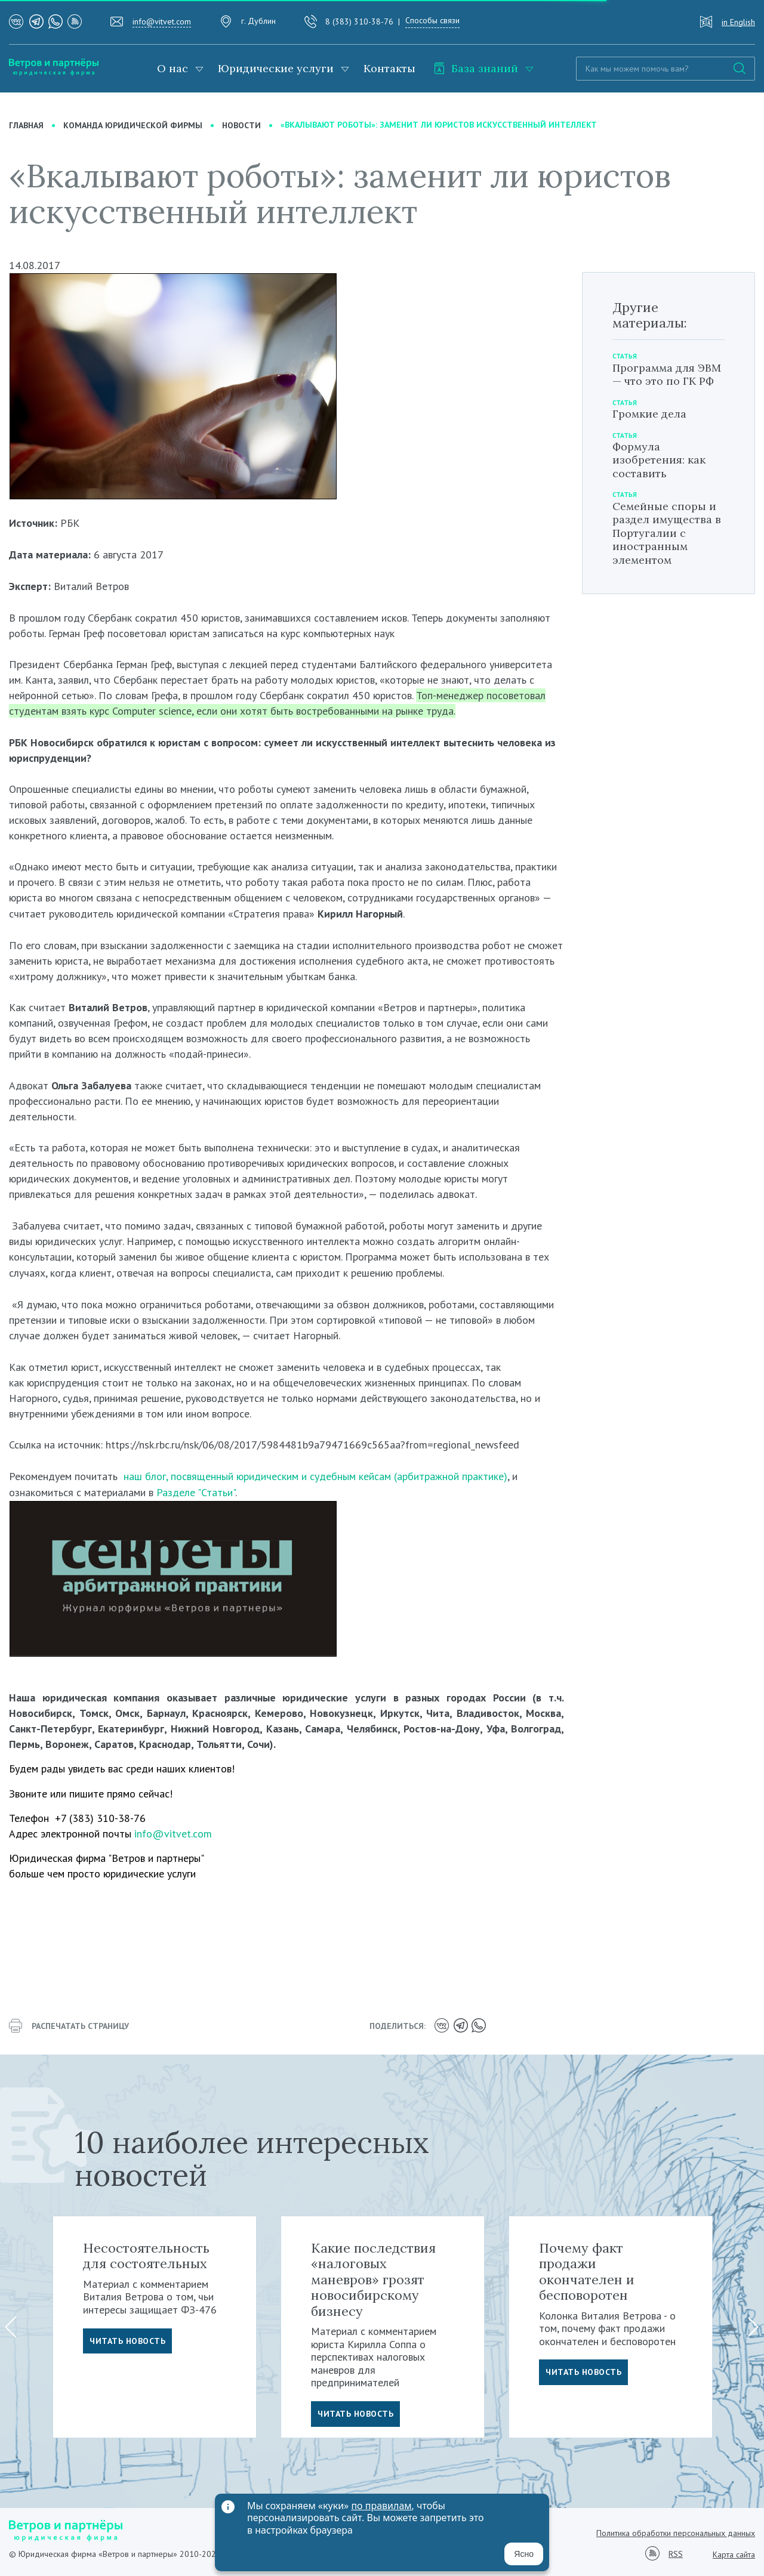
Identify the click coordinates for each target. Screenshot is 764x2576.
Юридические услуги (276, 68)
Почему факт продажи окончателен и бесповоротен (586, 2271)
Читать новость (127, 2341)
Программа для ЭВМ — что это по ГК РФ (666, 374)
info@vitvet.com (162, 21)
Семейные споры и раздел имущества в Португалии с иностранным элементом (666, 533)
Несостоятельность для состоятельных (146, 2256)
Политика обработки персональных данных (675, 2533)
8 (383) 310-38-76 (359, 21)
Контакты (389, 68)
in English (738, 22)
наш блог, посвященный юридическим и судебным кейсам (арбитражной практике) (315, 1476)
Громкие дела (649, 414)
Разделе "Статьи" (195, 1492)
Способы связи (432, 20)
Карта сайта (734, 2554)
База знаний (475, 68)
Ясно (524, 2554)
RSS (675, 2554)
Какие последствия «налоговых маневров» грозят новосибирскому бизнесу (373, 2279)
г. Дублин (258, 21)
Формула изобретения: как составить (659, 460)
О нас (172, 68)
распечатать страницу (69, 2026)
